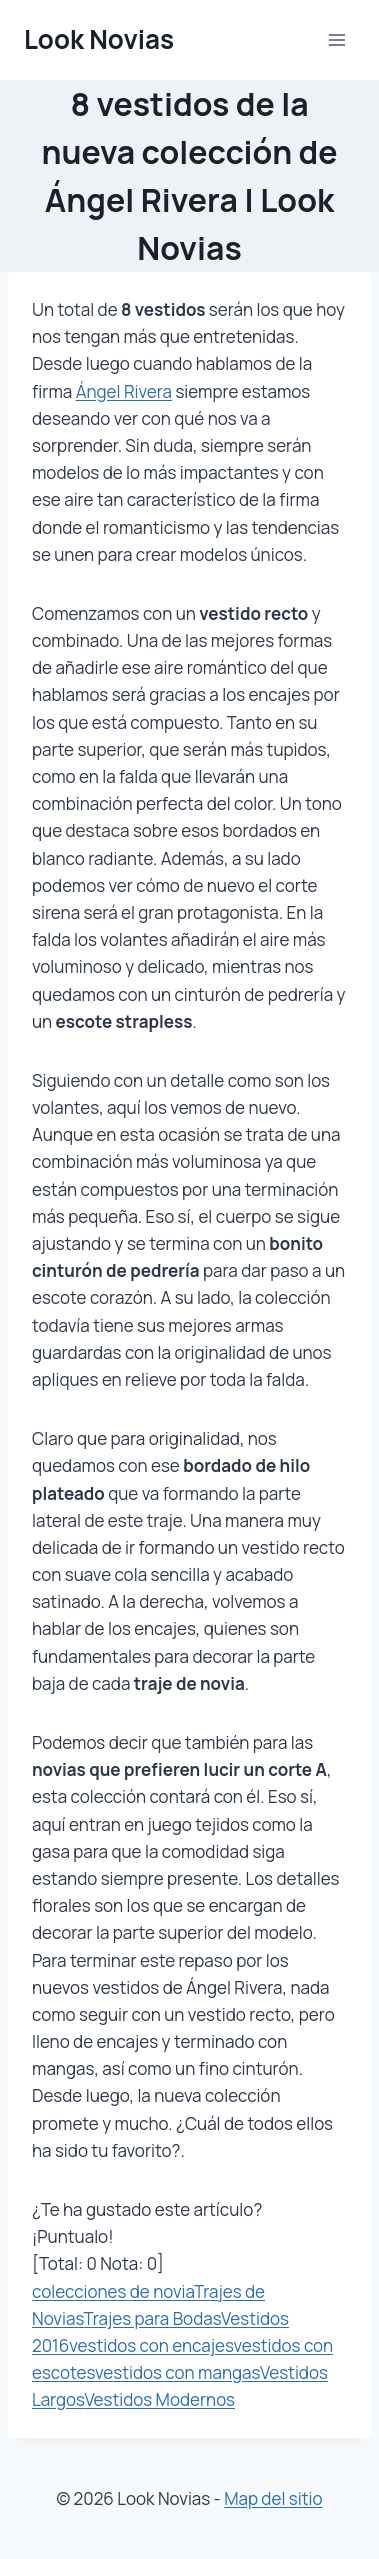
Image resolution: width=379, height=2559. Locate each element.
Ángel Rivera (124, 391)
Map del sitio (273, 2498)
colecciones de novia (113, 2291)
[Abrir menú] (336, 39)
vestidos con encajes (151, 2345)
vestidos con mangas (177, 2372)
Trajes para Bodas (152, 2318)
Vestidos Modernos (159, 2399)
